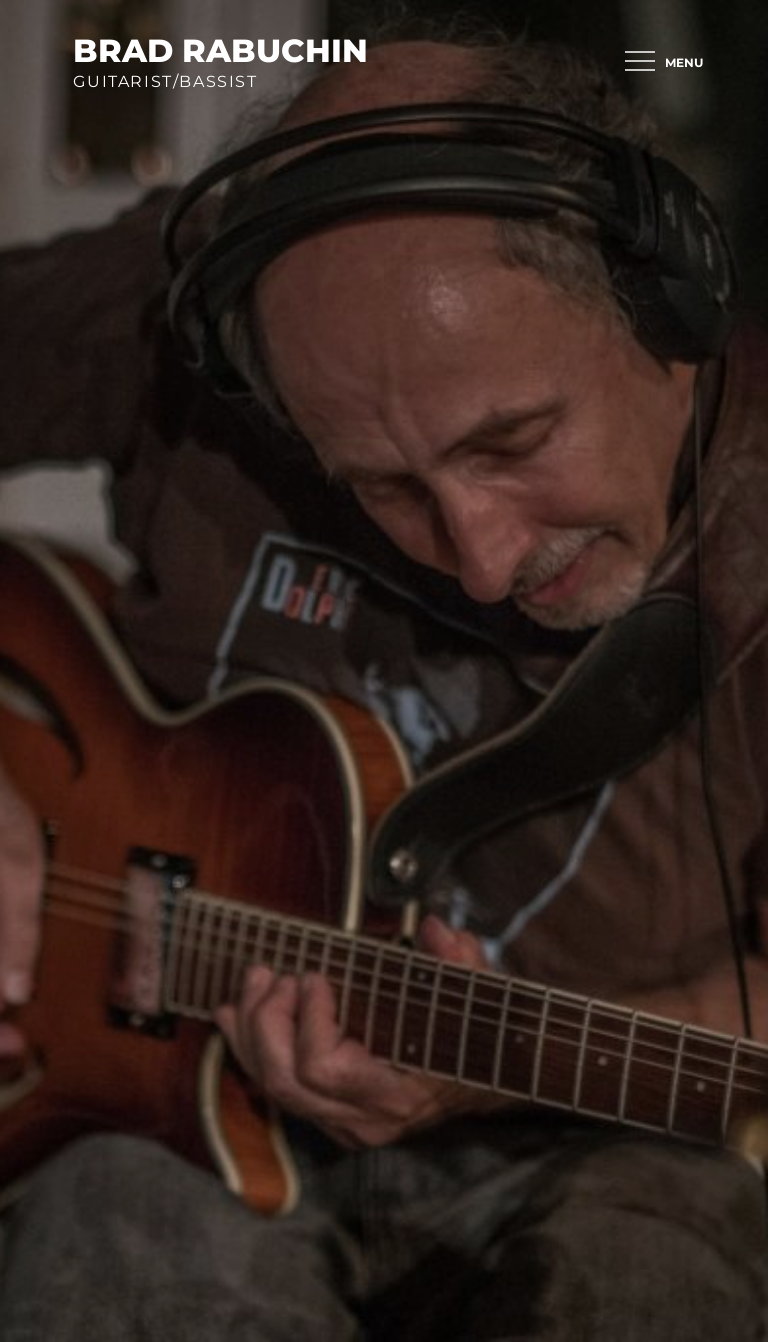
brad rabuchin (220, 50)
